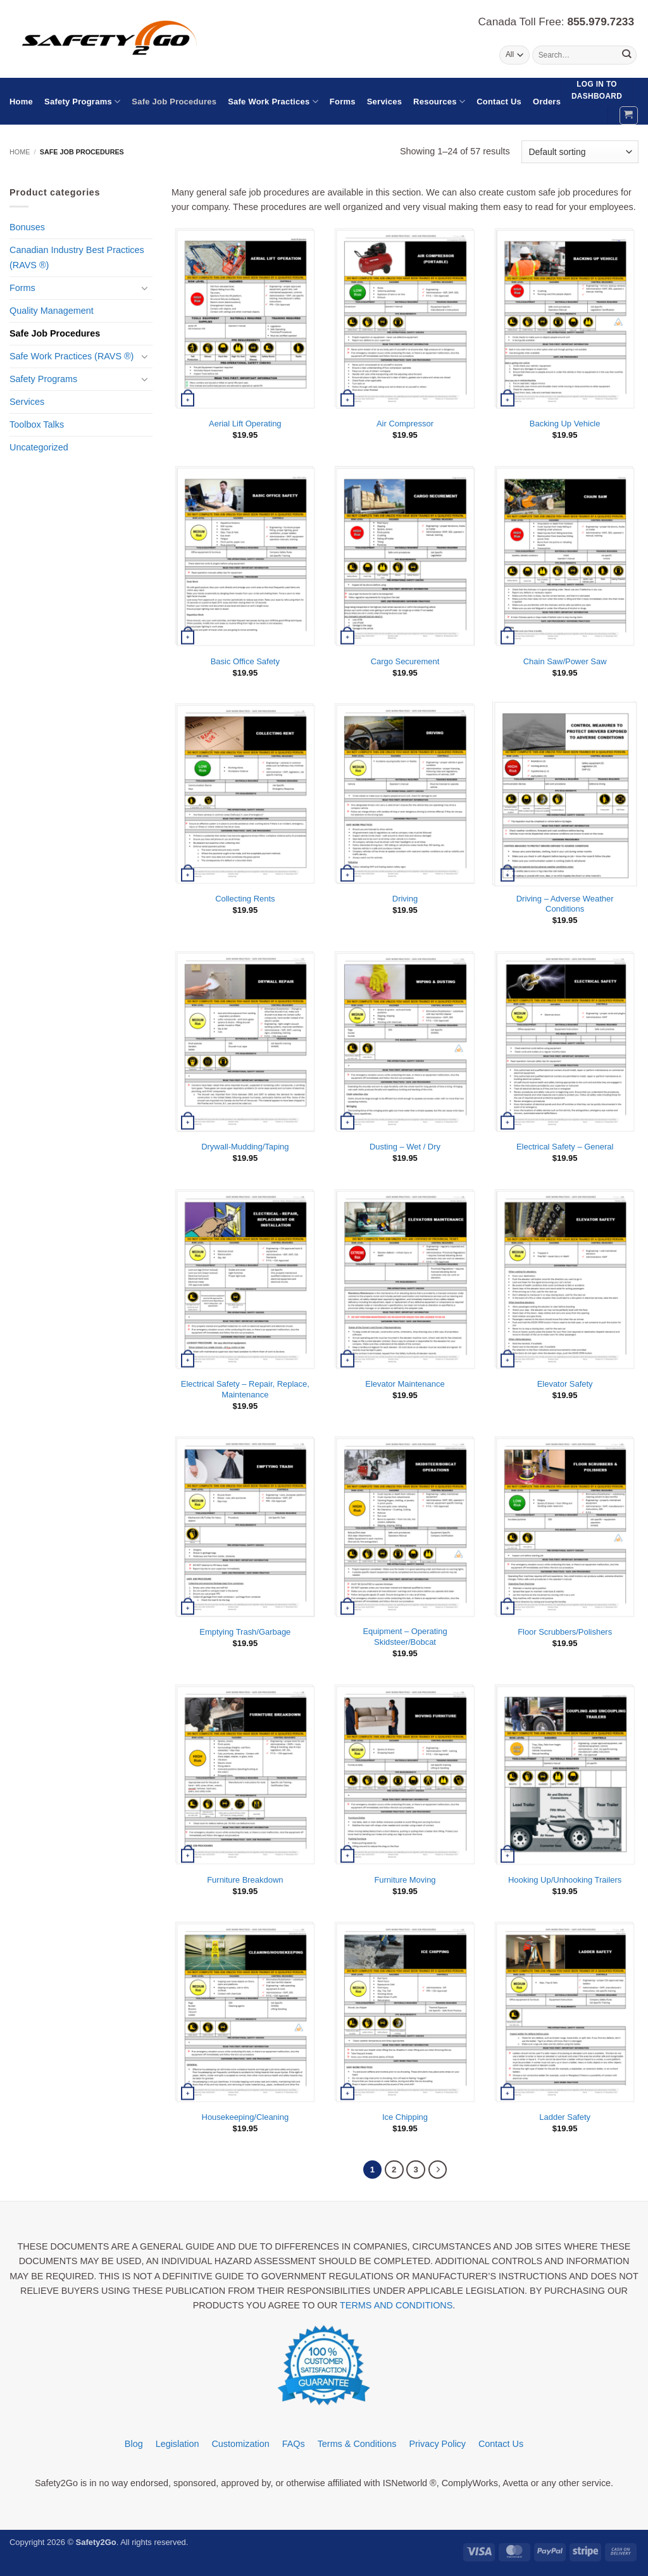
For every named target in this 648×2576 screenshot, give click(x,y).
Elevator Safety (565, 1384)
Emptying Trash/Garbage (244, 1632)
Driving (405, 898)
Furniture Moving (404, 1880)
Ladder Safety (564, 2117)
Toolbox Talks (36, 424)
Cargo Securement (405, 661)
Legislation (177, 2444)
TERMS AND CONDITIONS (396, 2305)
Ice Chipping (405, 2117)
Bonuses (27, 227)
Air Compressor (405, 423)
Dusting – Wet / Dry (405, 1146)
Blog (134, 2444)
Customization (240, 2444)
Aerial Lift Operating (245, 423)
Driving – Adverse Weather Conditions (565, 904)
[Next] (438, 2169)
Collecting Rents (245, 898)
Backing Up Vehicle (565, 423)
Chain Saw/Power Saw (565, 661)
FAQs (293, 2444)
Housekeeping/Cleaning (245, 2117)
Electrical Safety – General (564, 1146)
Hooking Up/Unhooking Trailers (564, 1880)
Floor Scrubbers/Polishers (565, 1632)
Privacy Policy (437, 2444)
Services (384, 101)
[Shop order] (580, 151)
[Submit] (626, 55)
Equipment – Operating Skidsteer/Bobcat (405, 1636)
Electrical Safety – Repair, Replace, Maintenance (245, 1389)
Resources (439, 102)
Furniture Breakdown (245, 1880)
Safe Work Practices (273, 102)
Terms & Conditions (357, 2444)
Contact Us (499, 101)
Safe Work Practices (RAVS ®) (71, 356)
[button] (629, 115)
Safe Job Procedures (174, 101)
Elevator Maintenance (404, 1384)
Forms (343, 101)
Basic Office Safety (245, 661)
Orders (547, 101)
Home (21, 101)
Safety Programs (82, 102)
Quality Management (51, 311)
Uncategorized (38, 447)
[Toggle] (145, 288)
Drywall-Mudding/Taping (245, 1146)
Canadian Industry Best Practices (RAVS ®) (76, 257)
